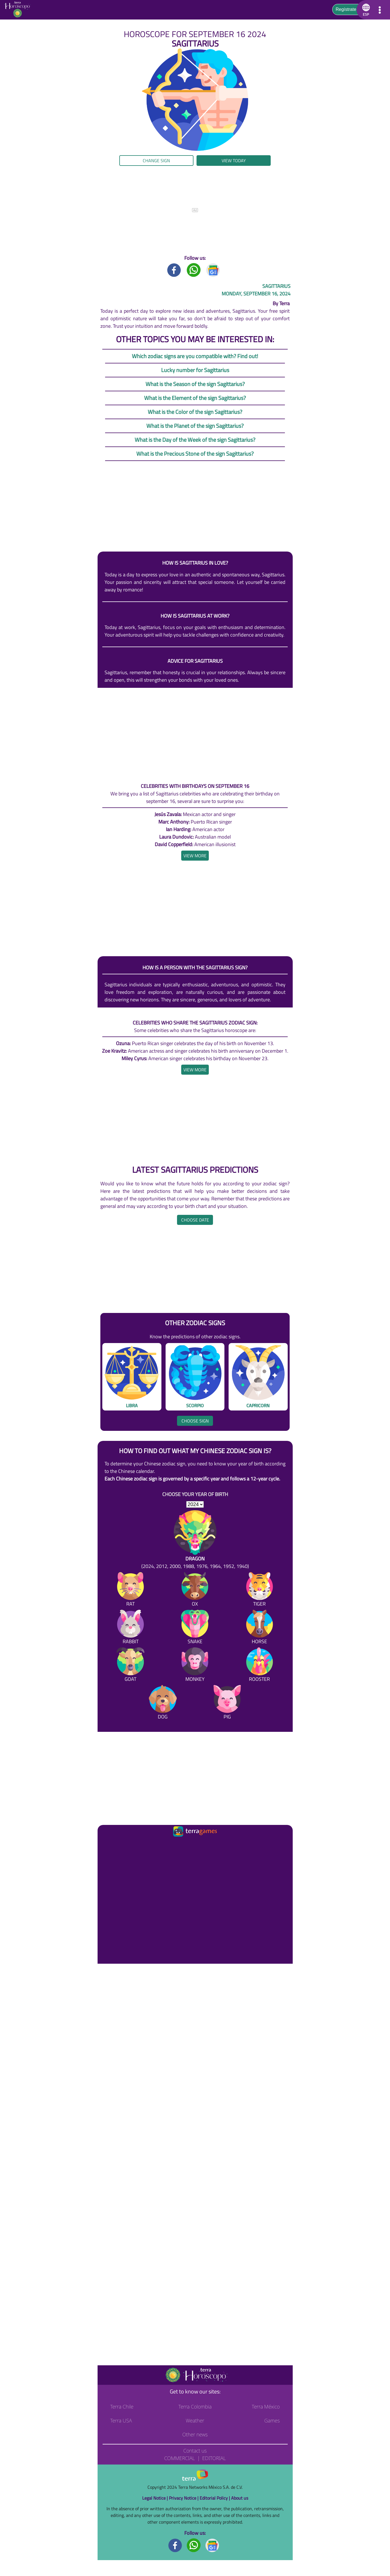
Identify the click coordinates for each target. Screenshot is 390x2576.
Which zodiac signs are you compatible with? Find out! (195, 356)
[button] (365, 10)
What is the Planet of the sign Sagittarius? (195, 425)
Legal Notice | (155, 2498)
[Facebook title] (174, 269)
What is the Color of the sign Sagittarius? (195, 411)
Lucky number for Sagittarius (195, 370)
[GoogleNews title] (213, 269)
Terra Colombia (195, 2406)
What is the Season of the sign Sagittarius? (195, 384)
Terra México (266, 2406)
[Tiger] (259, 1590)
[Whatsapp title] (194, 269)
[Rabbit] (130, 1628)
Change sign (156, 160)
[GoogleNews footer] (212, 2545)
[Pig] (227, 1703)
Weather (195, 2420)
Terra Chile (122, 2406)
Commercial (179, 2458)
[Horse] (259, 1628)
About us (239, 2498)
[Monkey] (195, 1665)
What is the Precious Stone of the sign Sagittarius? (195, 453)
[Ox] (195, 1590)
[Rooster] (259, 1665)
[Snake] (195, 1628)
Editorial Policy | (215, 2498)
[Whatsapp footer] (194, 2545)
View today (234, 160)
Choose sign (195, 1420)
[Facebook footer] (175, 2545)
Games (272, 2420)
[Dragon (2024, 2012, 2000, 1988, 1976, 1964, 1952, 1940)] (195, 1540)
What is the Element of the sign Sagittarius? (195, 398)
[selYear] (195, 1504)
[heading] (195, 856)
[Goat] (130, 1665)
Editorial (214, 2458)
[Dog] (163, 1703)
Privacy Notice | (184, 2498)
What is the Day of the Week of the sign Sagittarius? (195, 439)
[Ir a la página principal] (107, 1845)
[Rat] (130, 1590)
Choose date (195, 1220)
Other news (195, 2434)
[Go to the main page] (19, 9)
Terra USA (121, 2420)
